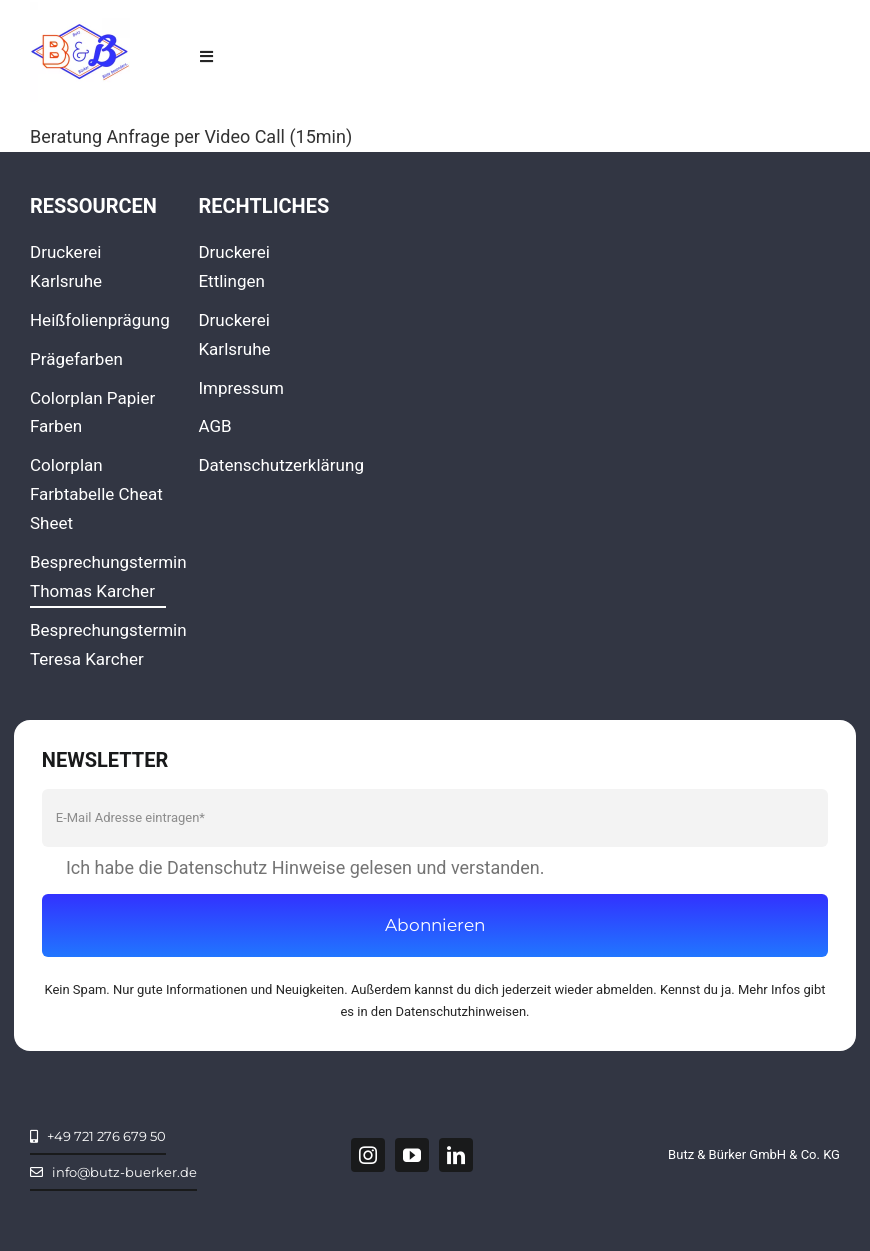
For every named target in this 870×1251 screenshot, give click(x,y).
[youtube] (412, 1155)
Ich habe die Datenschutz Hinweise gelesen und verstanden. (305, 867)
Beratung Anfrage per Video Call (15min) (191, 136)
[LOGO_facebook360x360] (80, 10)
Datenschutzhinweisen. (463, 1011)
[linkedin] (456, 1155)
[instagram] (368, 1155)
